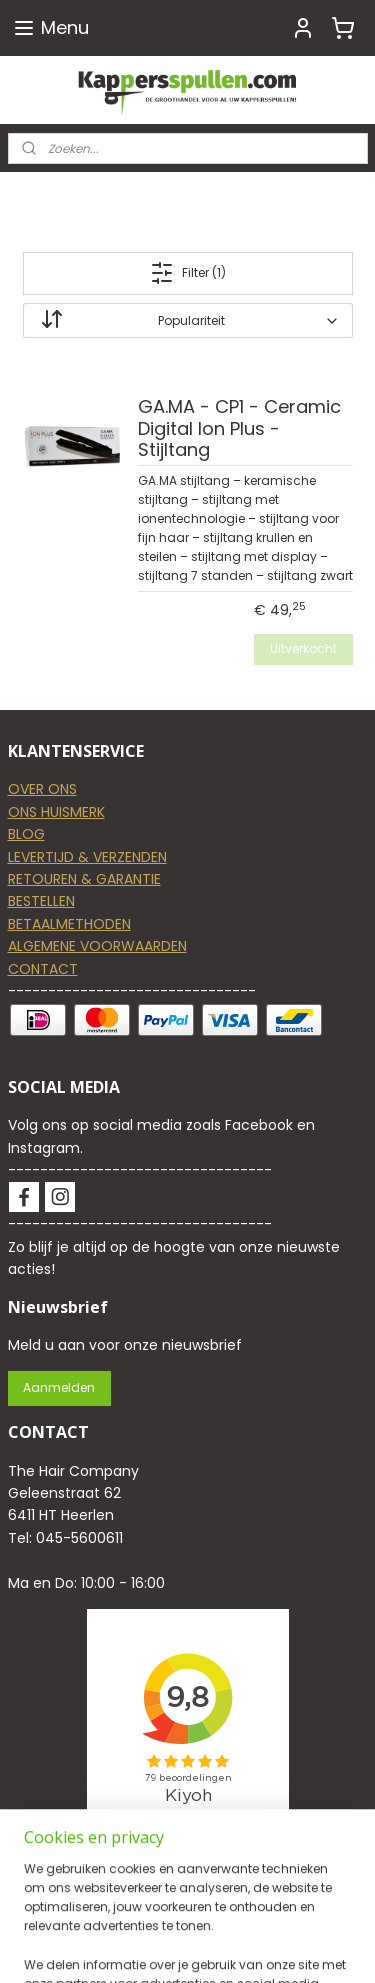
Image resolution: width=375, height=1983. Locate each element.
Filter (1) (188, 273)
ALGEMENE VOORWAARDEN (97, 946)
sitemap (277, 1946)
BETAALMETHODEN (69, 924)
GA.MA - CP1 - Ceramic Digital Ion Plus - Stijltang (239, 429)
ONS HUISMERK (56, 812)
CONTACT (43, 969)
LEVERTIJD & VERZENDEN (87, 857)
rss (319, 1946)
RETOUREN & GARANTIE (84, 879)
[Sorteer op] (188, 320)
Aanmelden (59, 1387)
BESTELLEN (41, 901)
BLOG (26, 834)
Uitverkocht (303, 648)
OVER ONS (42, 789)
